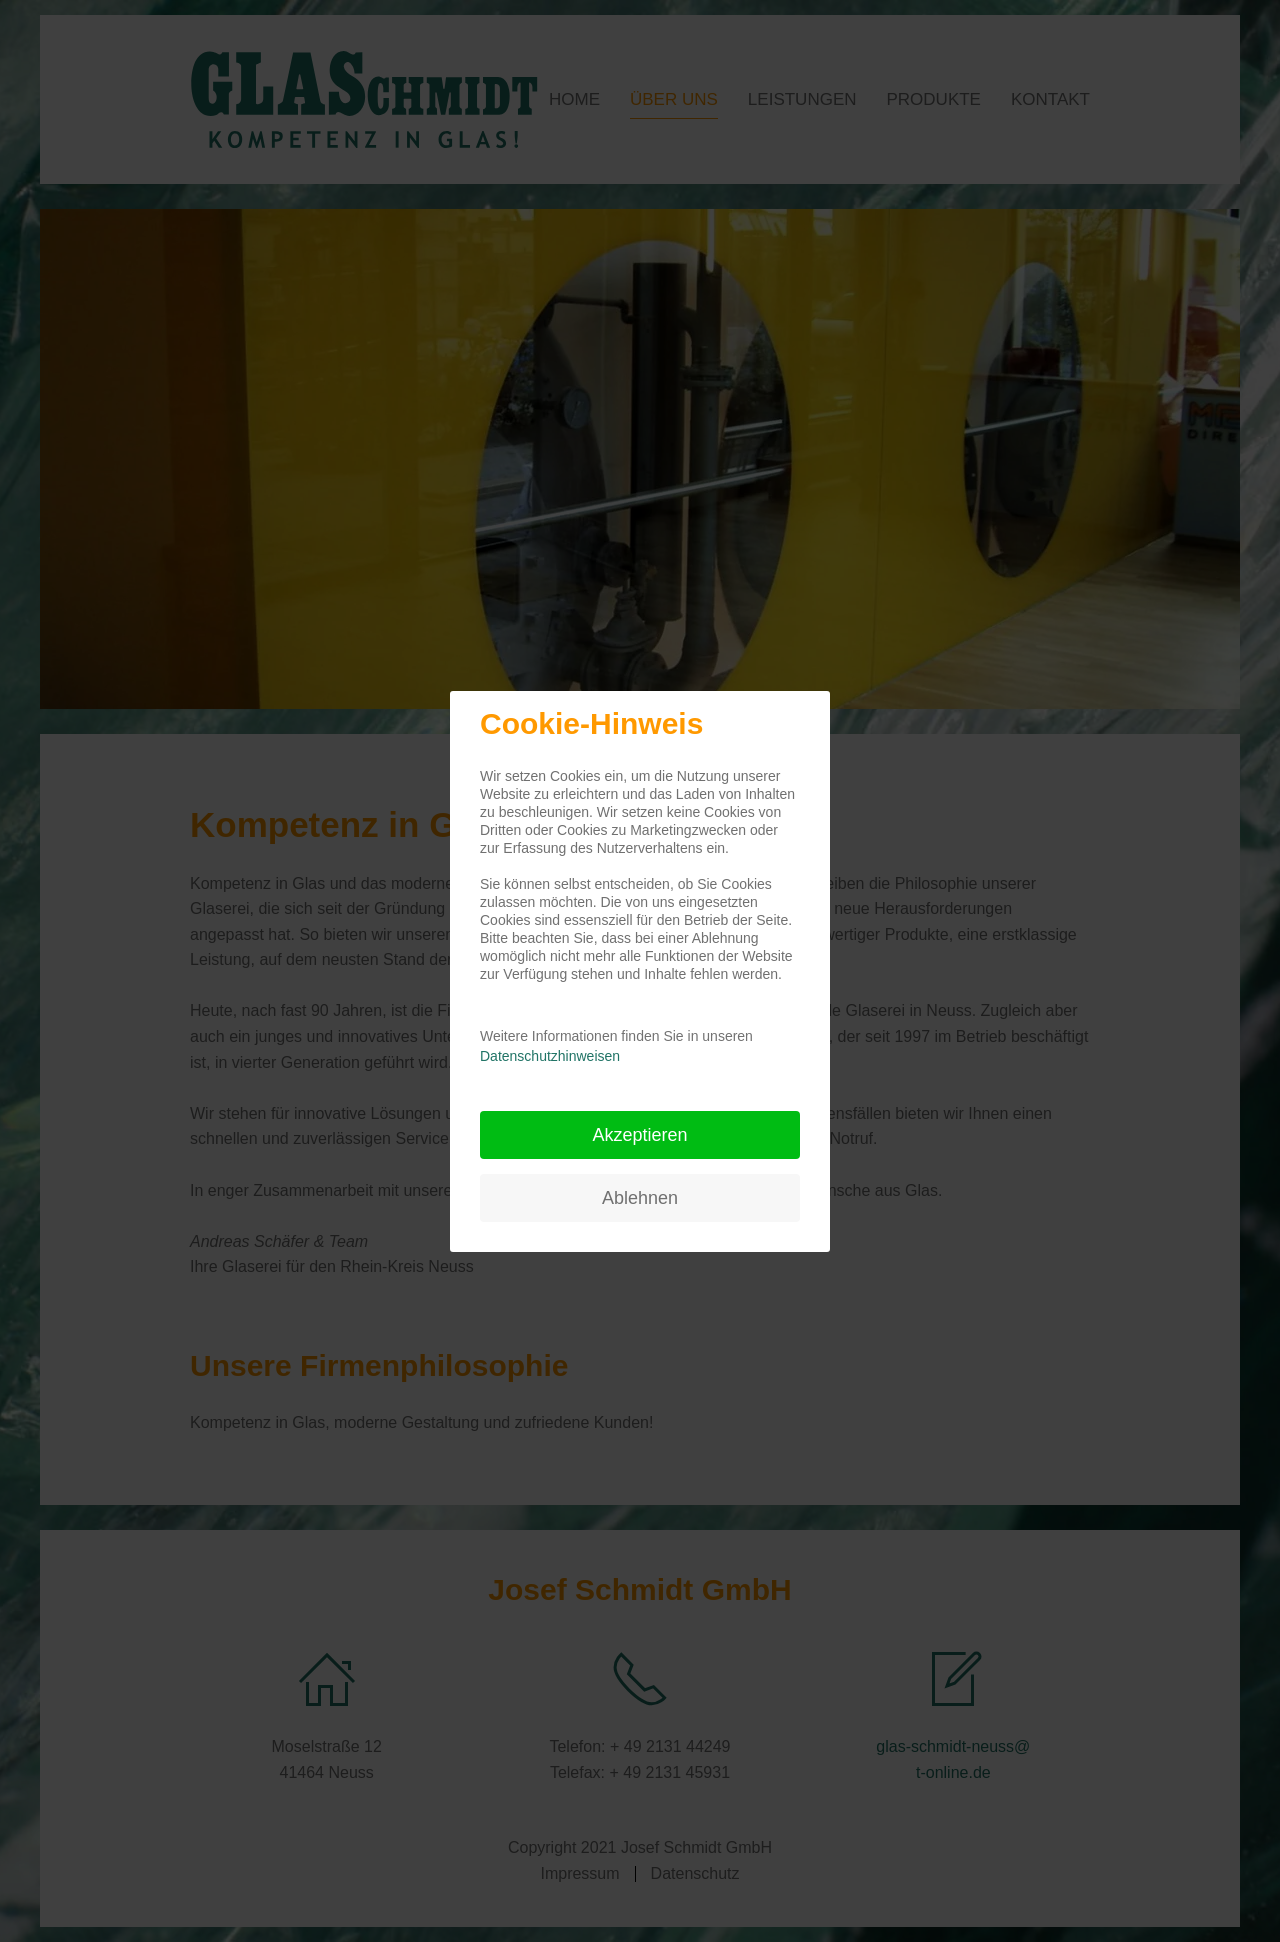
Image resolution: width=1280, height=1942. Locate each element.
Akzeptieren (639, 1135)
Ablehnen (640, 1198)
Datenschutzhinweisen (550, 1056)
